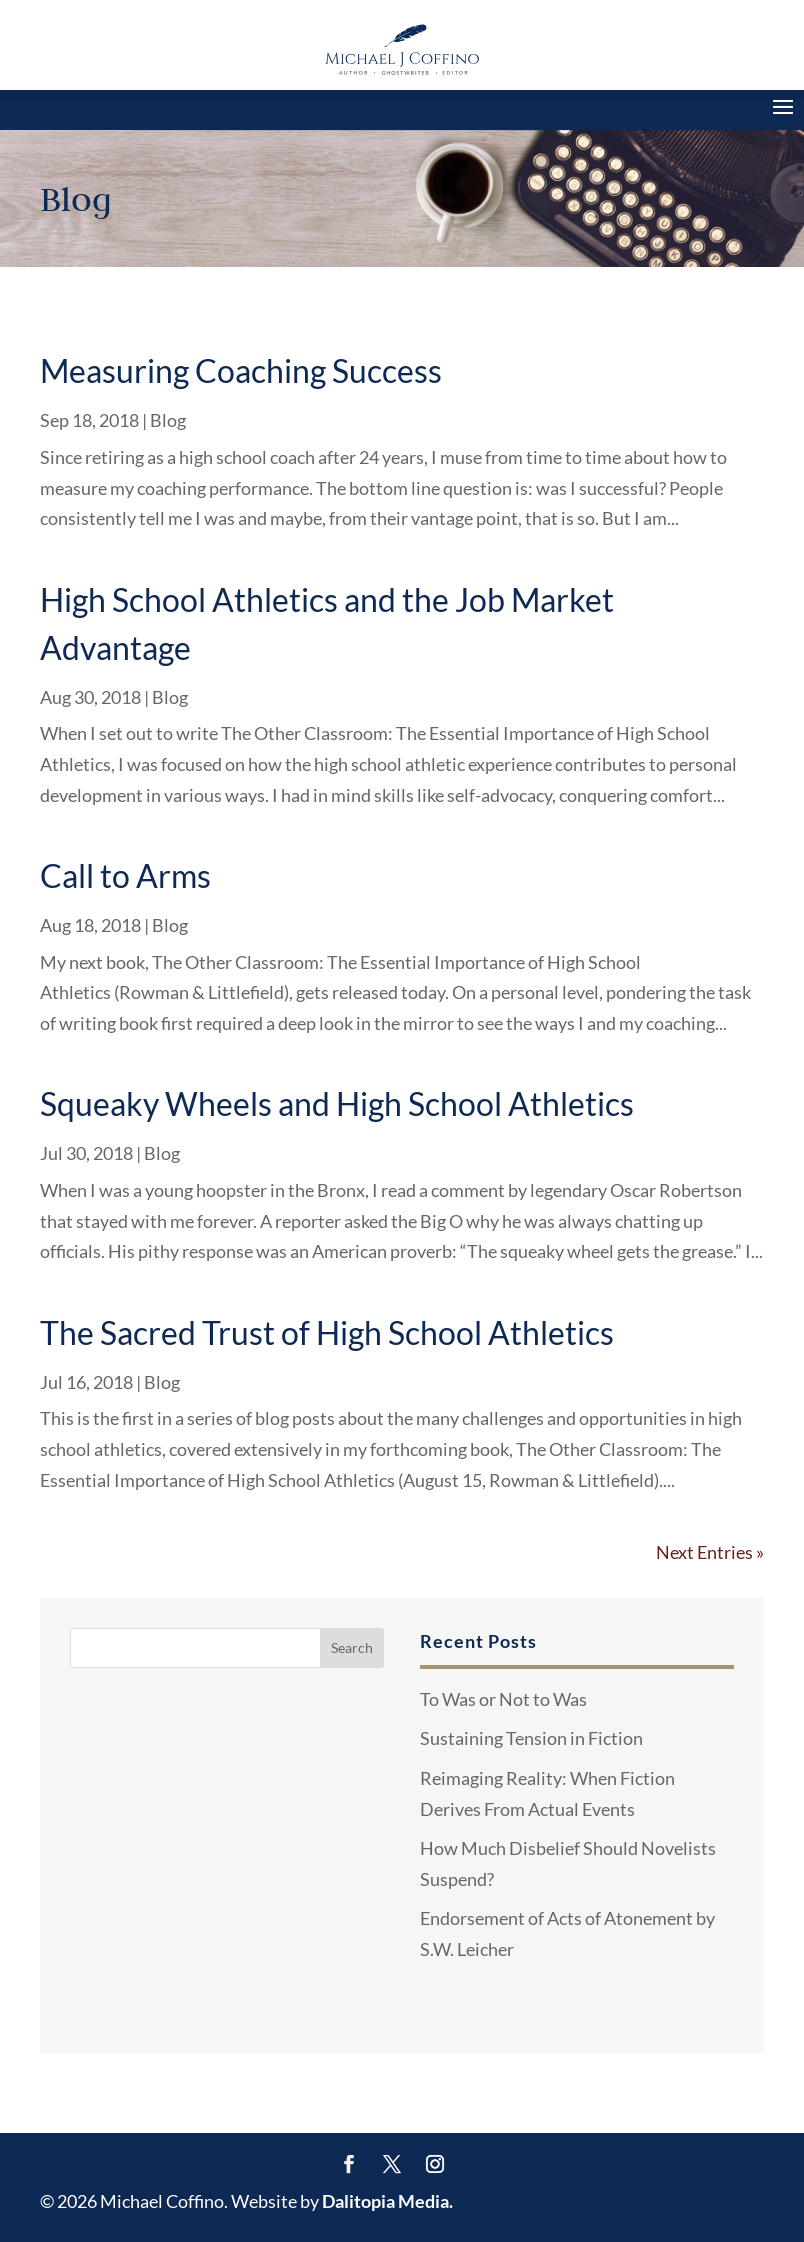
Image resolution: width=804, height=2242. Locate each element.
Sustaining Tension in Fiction (531, 1738)
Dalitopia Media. (387, 2201)
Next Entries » (710, 1552)
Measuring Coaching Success (241, 370)
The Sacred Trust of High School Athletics (327, 1332)
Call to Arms (125, 875)
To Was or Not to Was (503, 1699)
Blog (168, 420)
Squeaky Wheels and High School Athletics (337, 1103)
